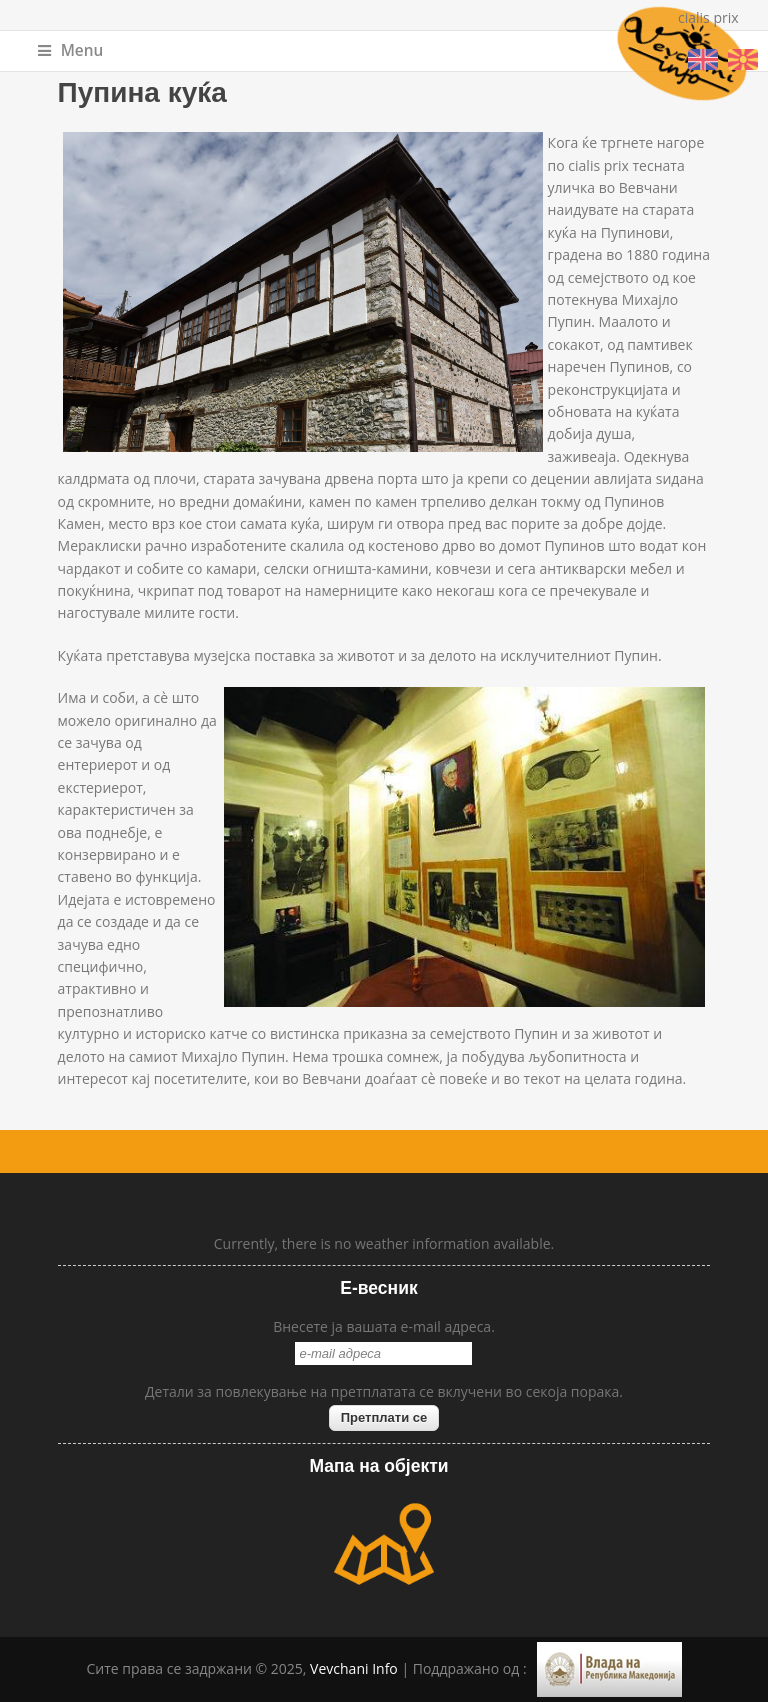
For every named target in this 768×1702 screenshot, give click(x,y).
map (384, 1544)
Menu (71, 50)
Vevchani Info (354, 1668)
